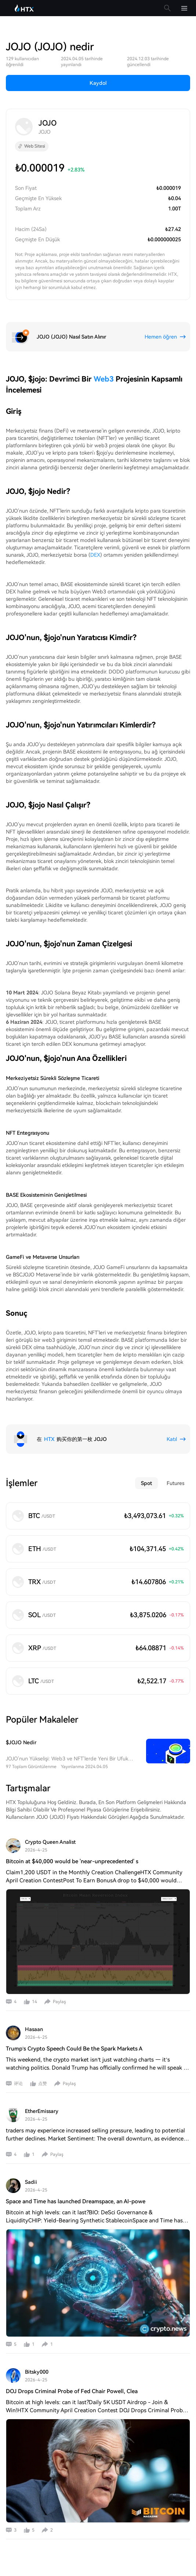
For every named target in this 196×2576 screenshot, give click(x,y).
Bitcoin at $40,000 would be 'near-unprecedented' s (72, 1861)
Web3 (104, 379)
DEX (95, 555)
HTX (49, 1439)
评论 (18, 2083)
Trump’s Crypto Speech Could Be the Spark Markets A (74, 2048)
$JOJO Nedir (21, 1742)
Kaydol (98, 83)
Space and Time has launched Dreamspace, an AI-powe (75, 2201)
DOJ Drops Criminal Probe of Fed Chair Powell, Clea (72, 2391)
